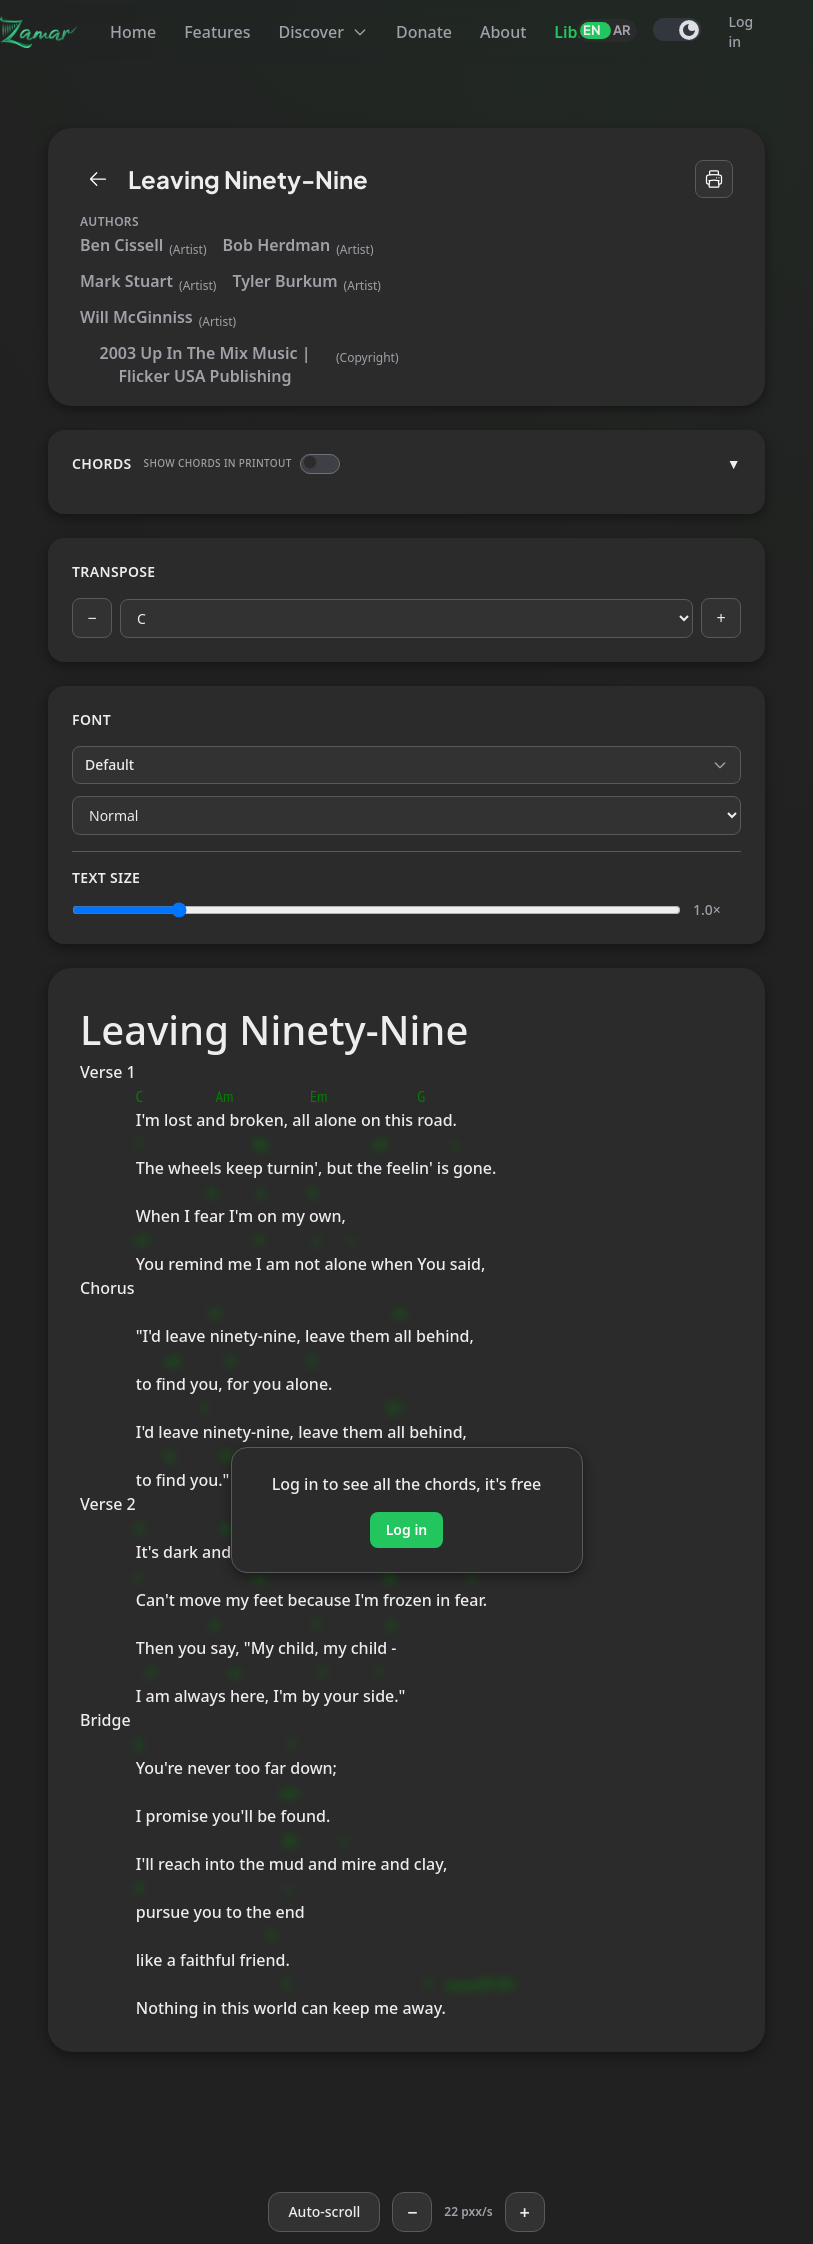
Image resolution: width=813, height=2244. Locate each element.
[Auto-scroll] (324, 2212)
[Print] (714, 179)
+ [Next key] (720, 618)
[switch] (677, 29)
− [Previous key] (91, 618)
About (503, 32)
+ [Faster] (524, 2212)
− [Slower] (412, 2212)
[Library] (98, 179)
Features (217, 32)
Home (133, 32)
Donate (424, 32)
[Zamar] (39, 32)
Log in (741, 31)
